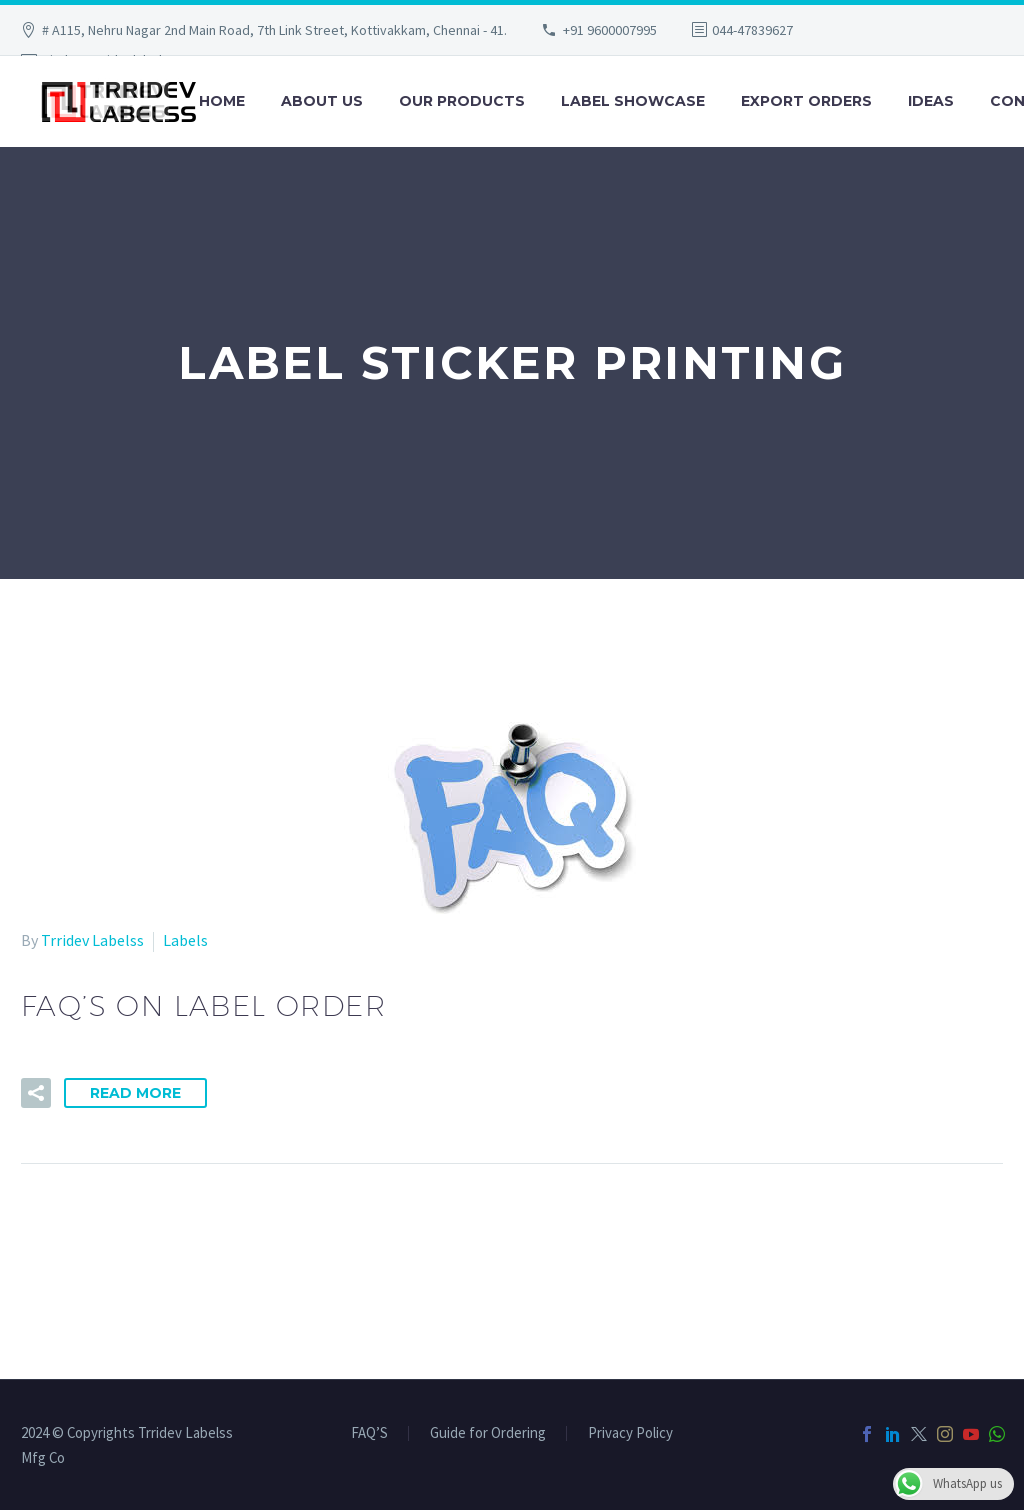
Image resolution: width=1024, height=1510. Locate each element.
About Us (322, 101)
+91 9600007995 (610, 30)
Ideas (931, 101)
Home (222, 101)
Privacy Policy (630, 1433)
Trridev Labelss (92, 940)
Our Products (462, 101)
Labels (185, 940)
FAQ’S (369, 1433)
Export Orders (806, 101)
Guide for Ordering (488, 1433)
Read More (135, 1093)
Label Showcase (633, 101)
